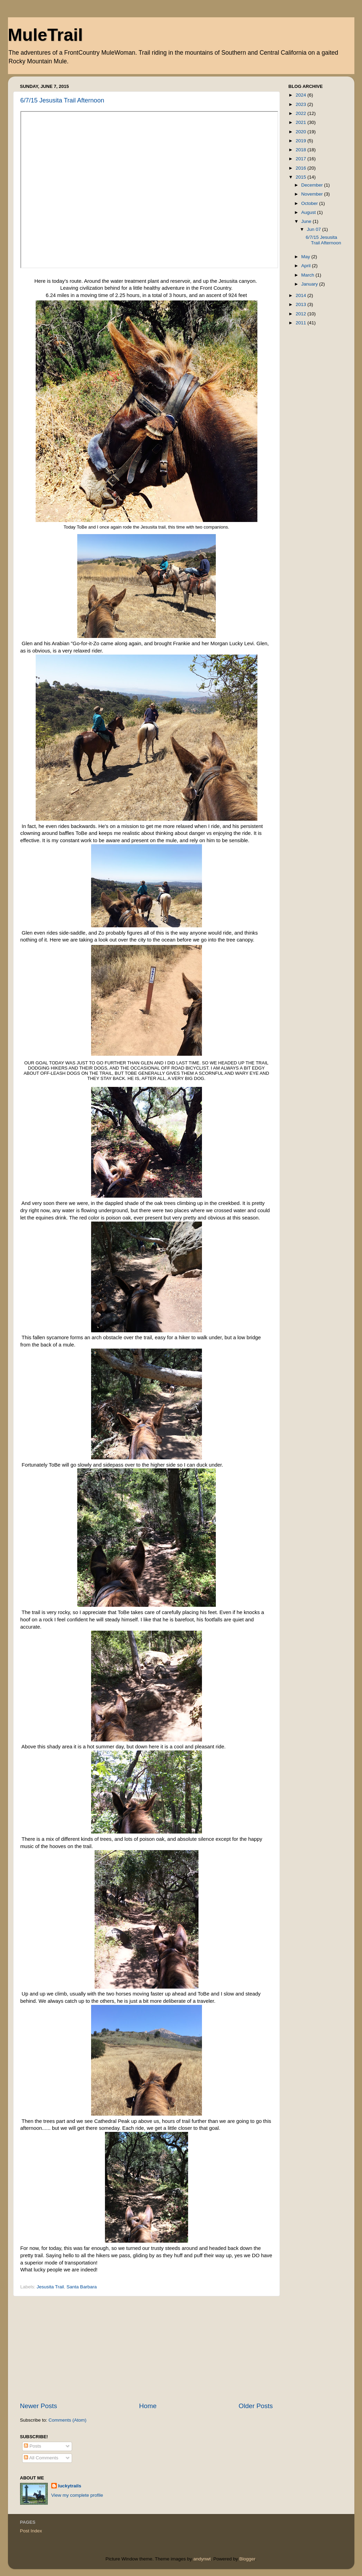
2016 (301, 168)
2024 (301, 95)
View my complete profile (77, 2495)
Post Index (31, 2530)
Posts (32, 2446)
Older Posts (256, 2406)
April (306, 265)
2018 (301, 149)
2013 (301, 304)
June (307, 221)
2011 (301, 322)
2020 (301, 131)
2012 (301, 313)
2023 (301, 104)
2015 (301, 177)
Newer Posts (38, 2406)
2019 (301, 140)
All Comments (41, 2457)
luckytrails (69, 2485)
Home (148, 2406)
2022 (301, 113)
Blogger (247, 2558)
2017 (301, 158)
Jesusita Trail (50, 2286)
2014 (301, 295)
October (310, 203)
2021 (301, 122)
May (306, 256)
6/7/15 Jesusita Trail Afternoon (62, 100)
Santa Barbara (82, 2286)
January (310, 284)
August (309, 212)
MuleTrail (45, 35)
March (308, 275)
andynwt (202, 2558)
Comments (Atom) (67, 2420)
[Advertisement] (146, 2349)
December (312, 185)
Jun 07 (314, 229)
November (312, 194)
